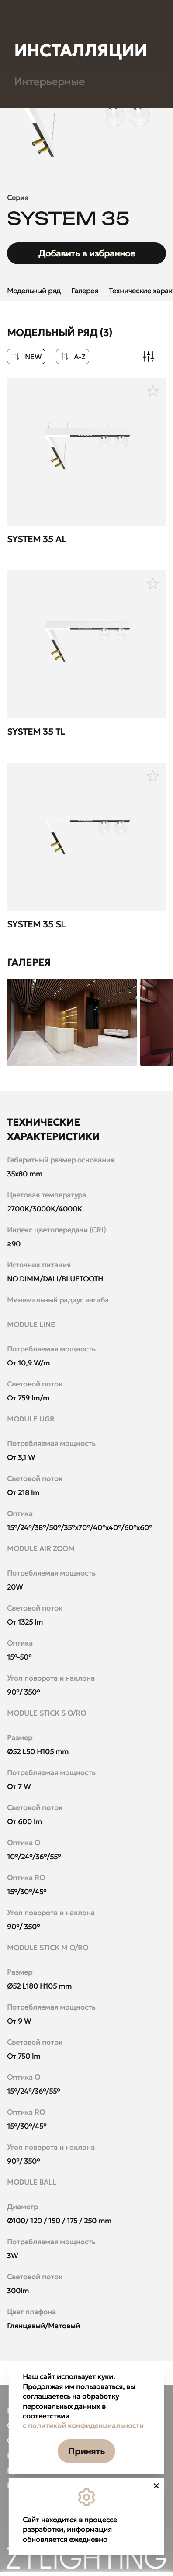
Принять (86, 2451)
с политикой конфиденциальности (83, 2425)
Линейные (41, 871)
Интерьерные (49, 2042)
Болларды (40, 896)
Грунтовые (41, 822)
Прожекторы (47, 847)
